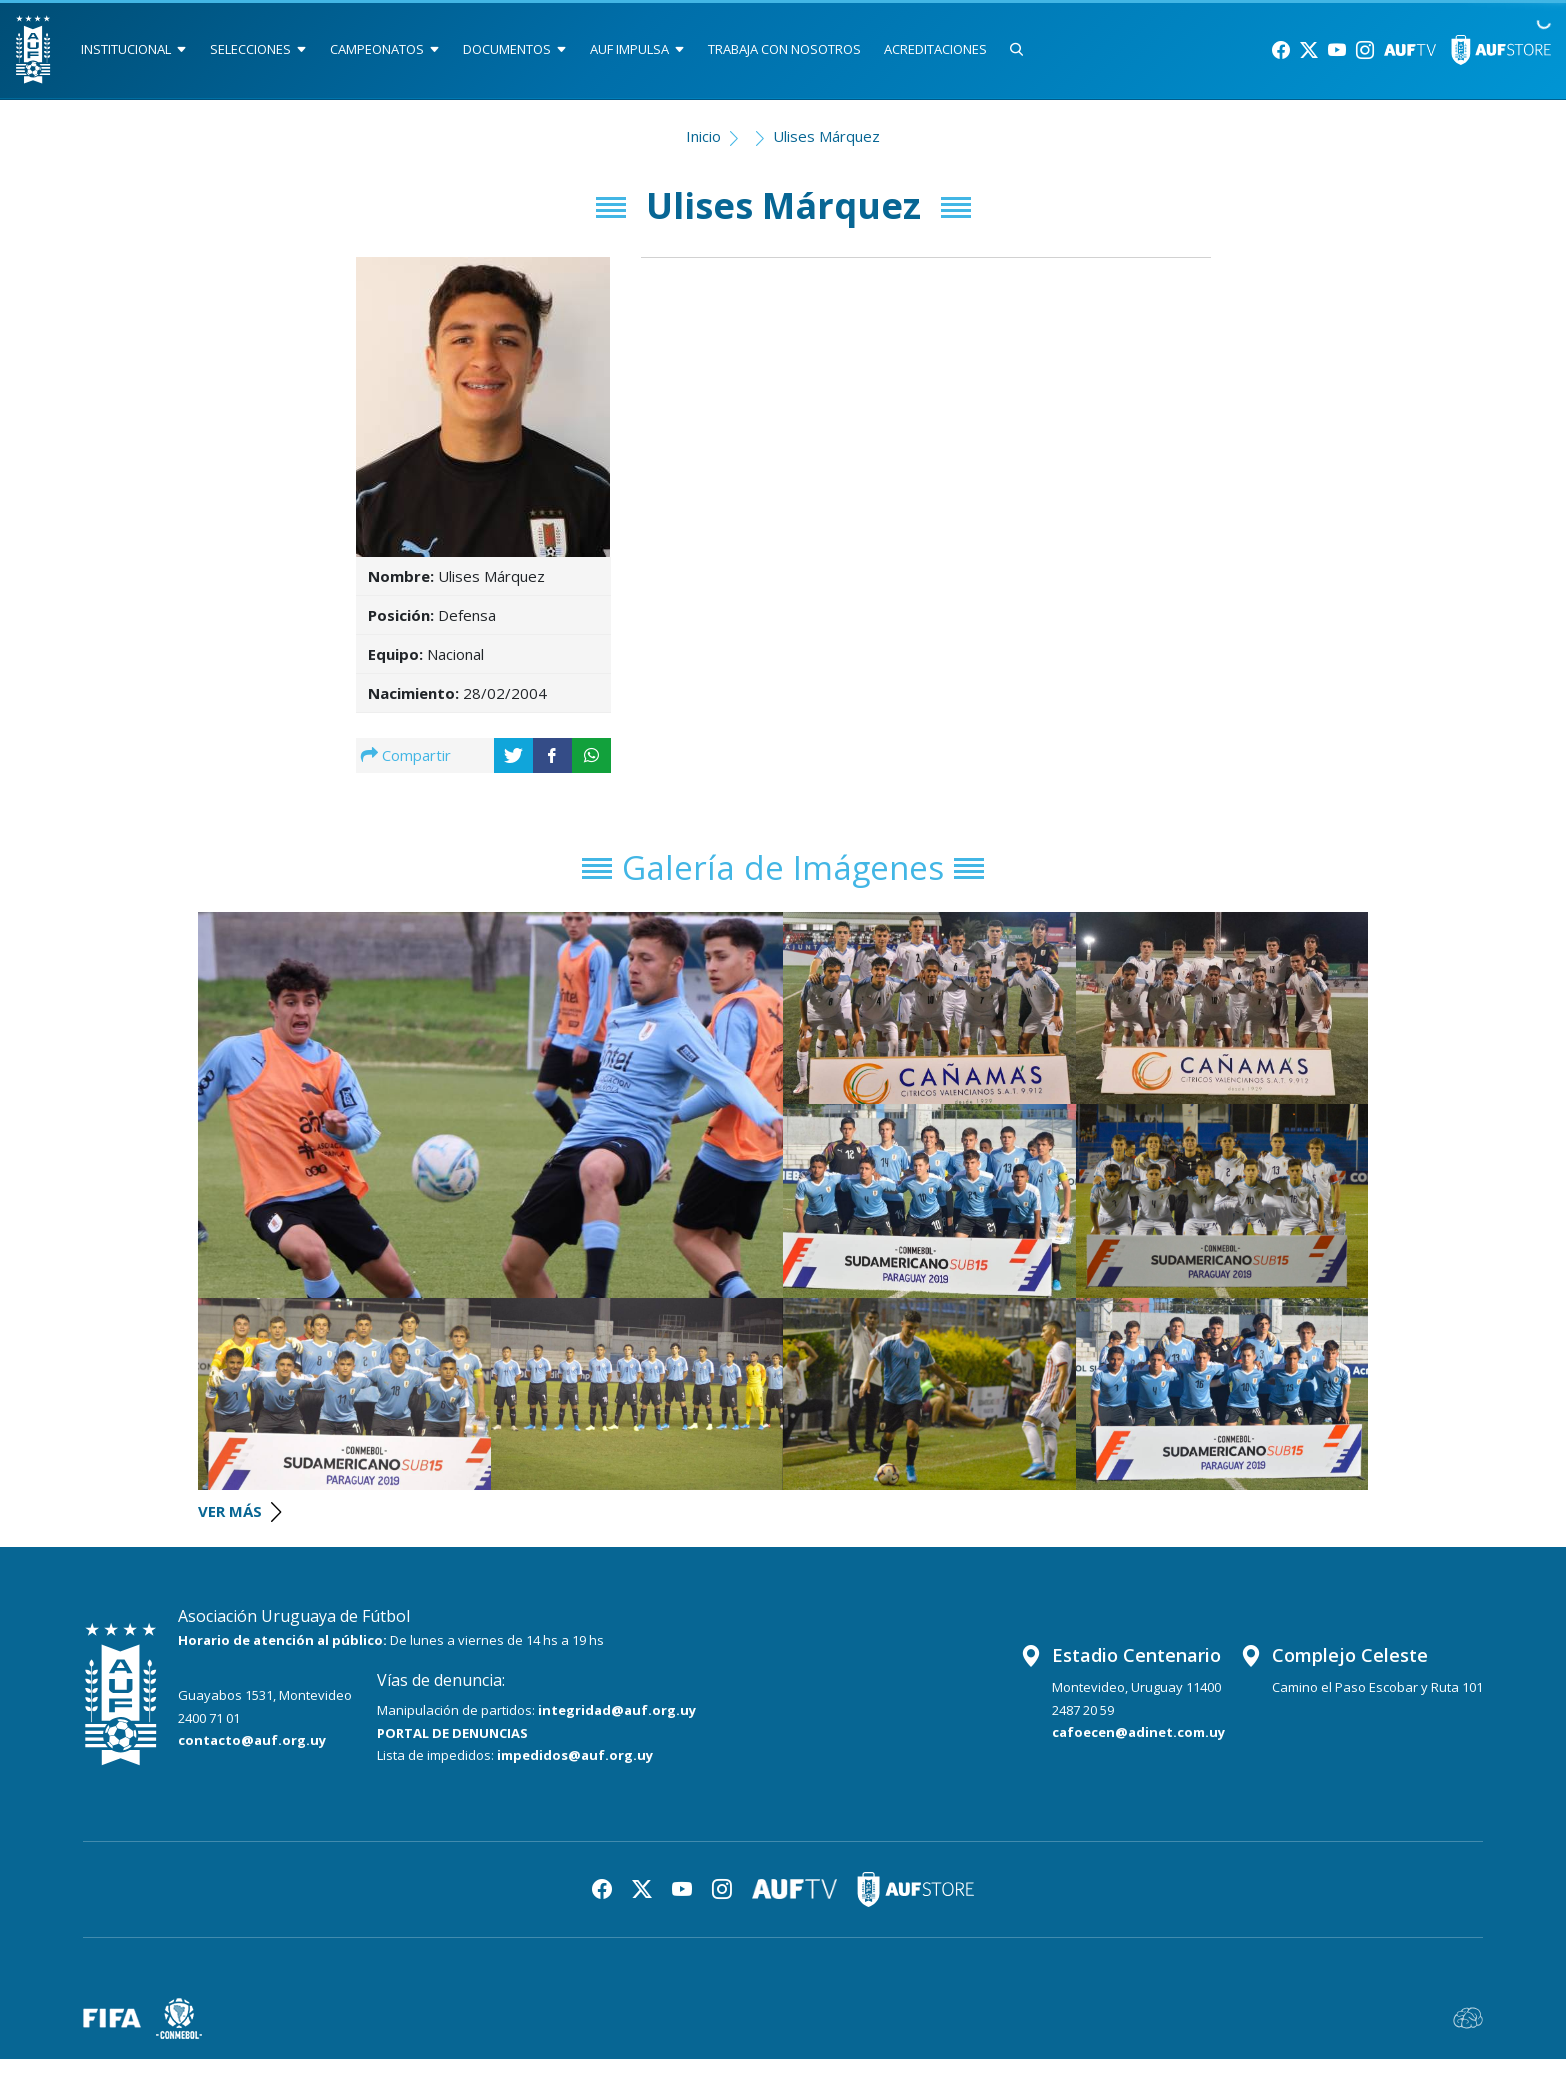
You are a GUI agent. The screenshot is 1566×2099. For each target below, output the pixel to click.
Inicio (703, 136)
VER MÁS (239, 1511)
